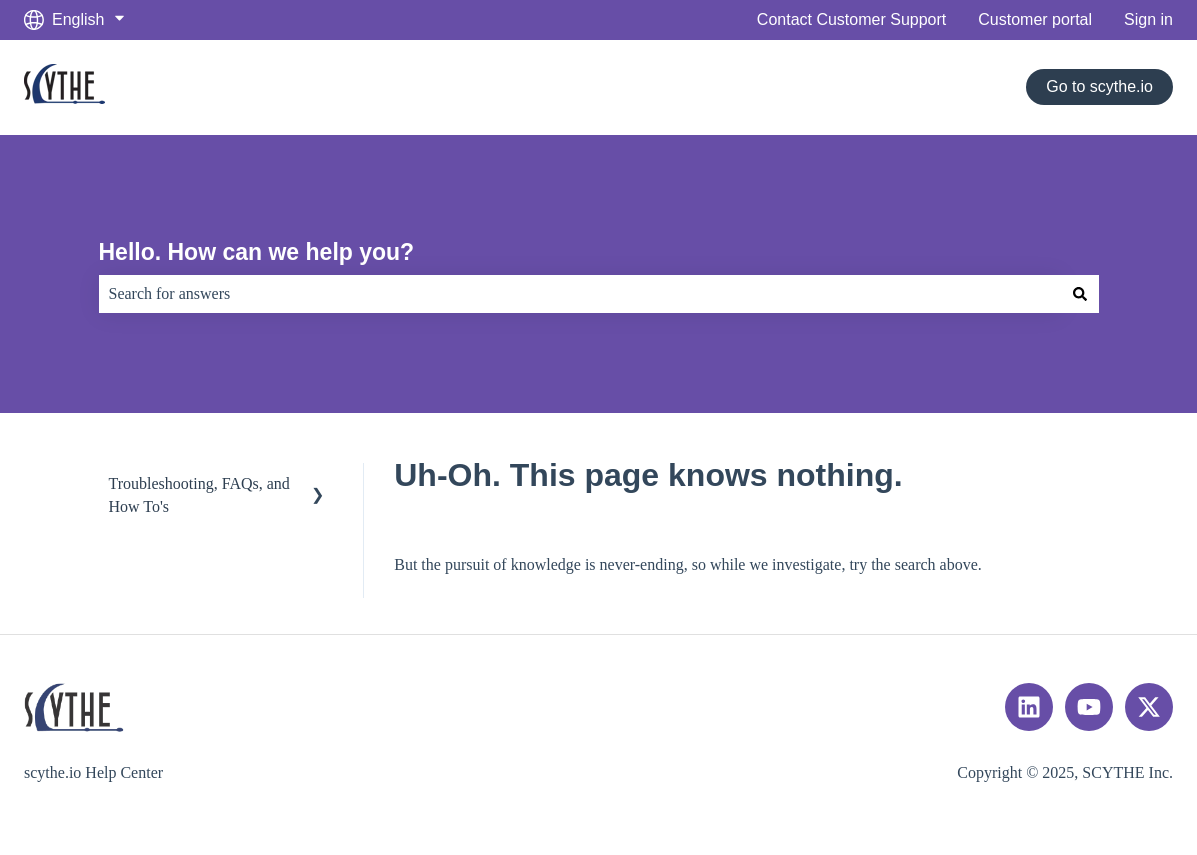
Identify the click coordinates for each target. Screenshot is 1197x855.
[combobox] (580, 294)
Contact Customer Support (851, 19)
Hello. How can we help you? (257, 252)
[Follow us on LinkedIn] (1029, 707)
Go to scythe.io (1099, 86)
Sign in (1148, 19)
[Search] (1080, 294)
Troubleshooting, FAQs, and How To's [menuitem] (199, 494)
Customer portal (1035, 19)
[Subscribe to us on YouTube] (1089, 707)
